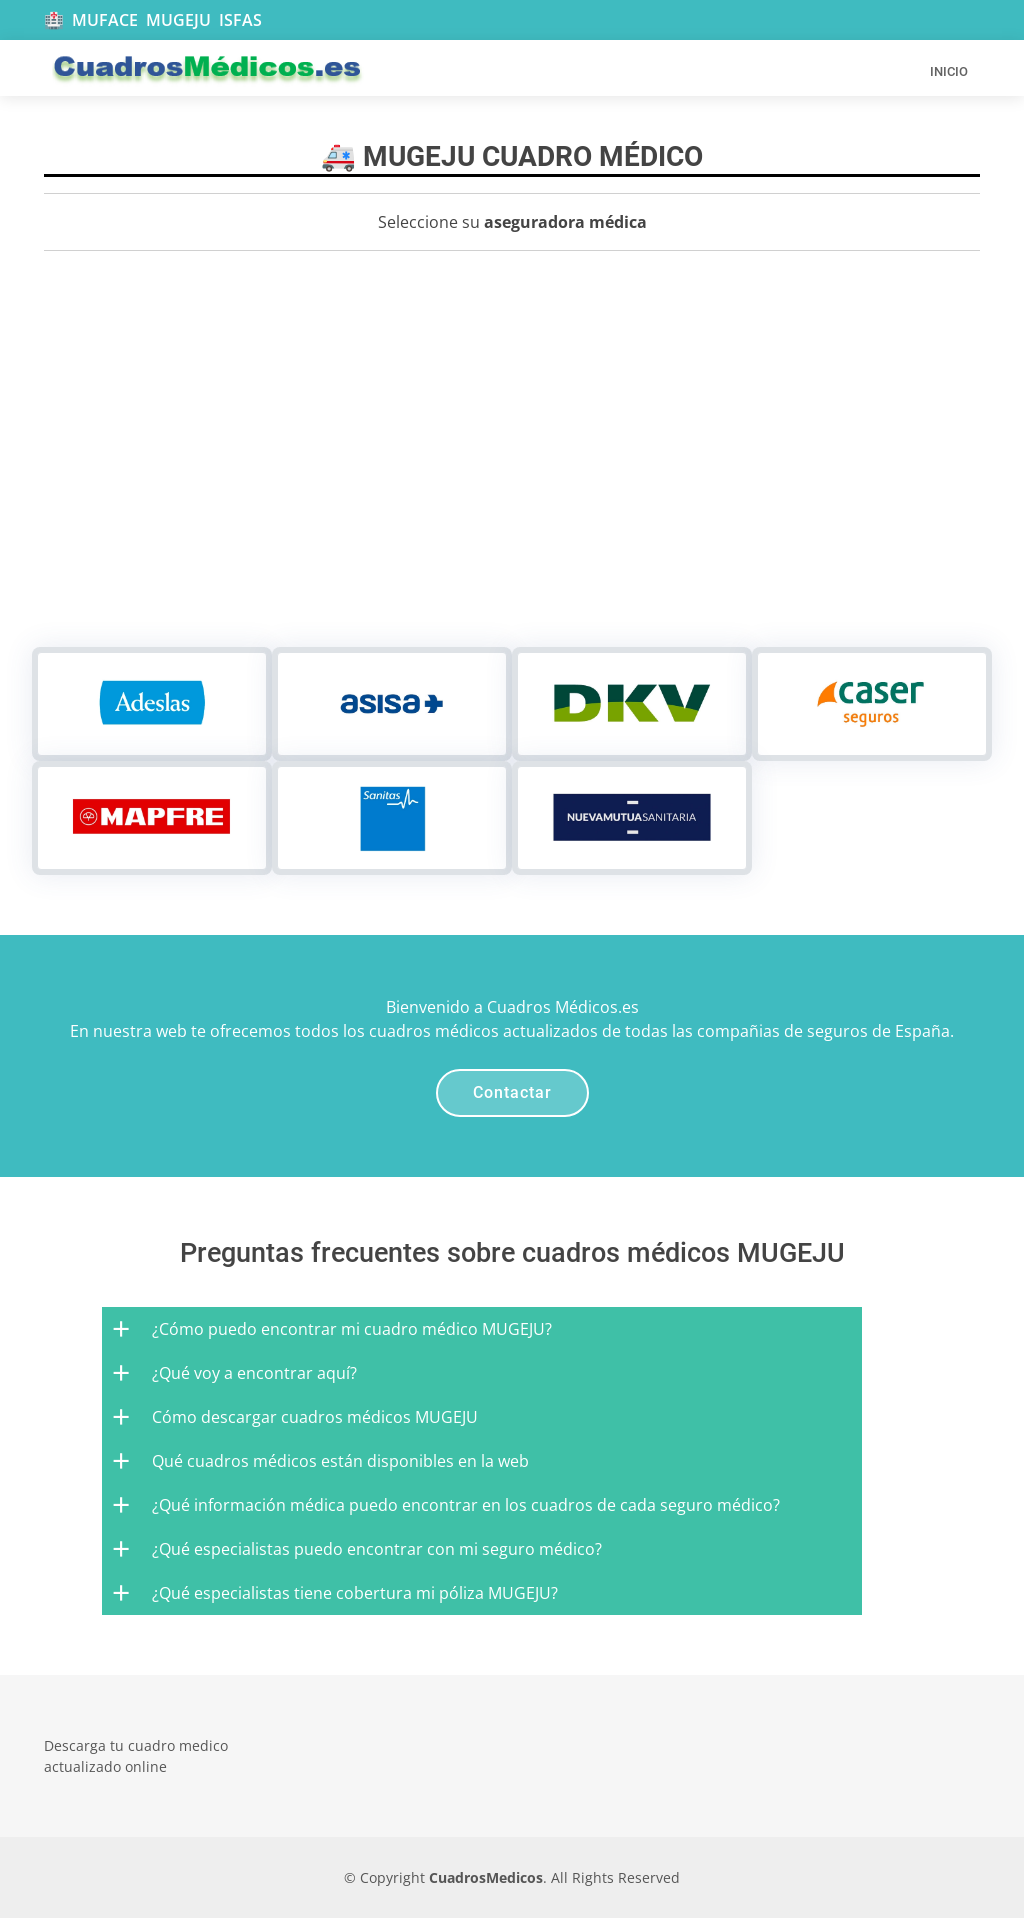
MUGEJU (178, 20)
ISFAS (240, 20)
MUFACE (105, 20)
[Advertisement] (512, 497)
